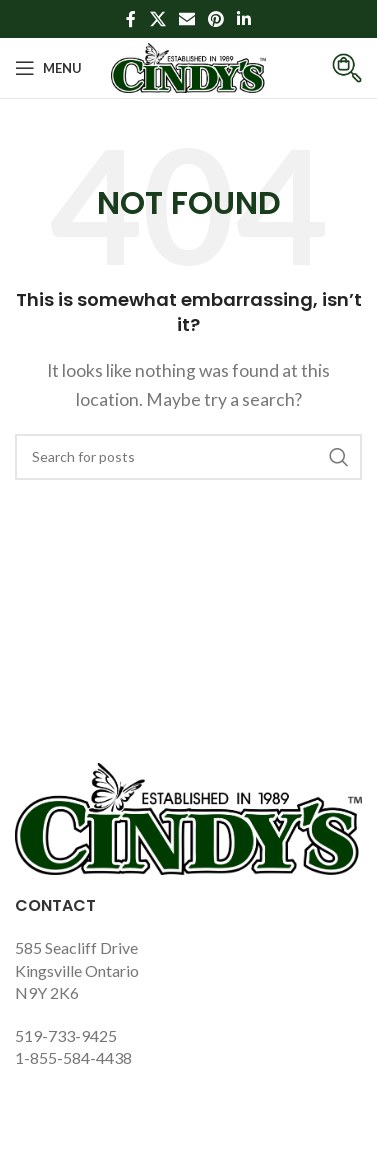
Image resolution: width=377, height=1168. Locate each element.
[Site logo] (188, 65)
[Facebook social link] (131, 19)
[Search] (188, 457)
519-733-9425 (66, 1035)
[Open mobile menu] (48, 68)
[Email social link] (186, 19)
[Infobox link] (332, 68)
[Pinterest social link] (216, 19)
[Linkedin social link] (244, 19)
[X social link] (157, 19)
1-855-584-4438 (73, 1057)
